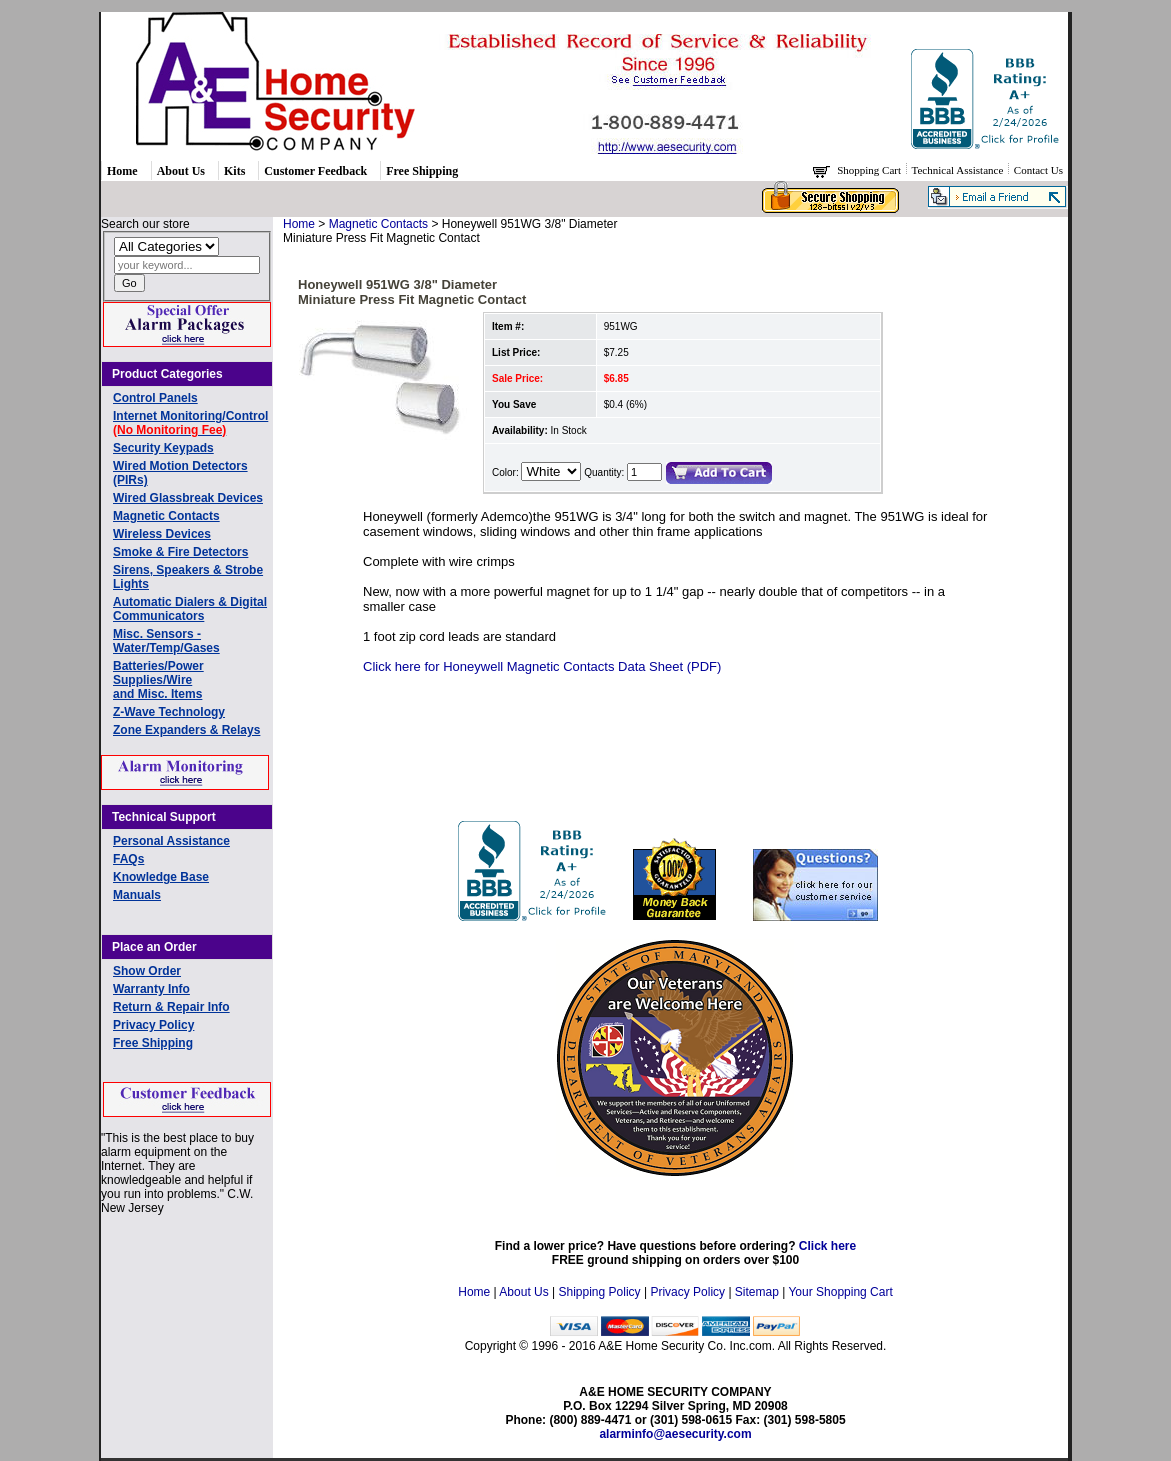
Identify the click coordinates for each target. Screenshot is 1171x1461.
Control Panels (155, 398)
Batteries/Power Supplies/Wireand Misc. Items (158, 680)
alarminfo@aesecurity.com (675, 1434)
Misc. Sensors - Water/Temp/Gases (166, 641)
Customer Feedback (315, 171)
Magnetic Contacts (166, 516)
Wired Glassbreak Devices (188, 498)
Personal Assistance (171, 841)
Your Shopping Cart (840, 1292)
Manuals (137, 895)
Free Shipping (422, 171)
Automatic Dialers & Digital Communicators (190, 609)
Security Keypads (163, 448)
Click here (827, 1246)
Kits (234, 171)
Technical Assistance (959, 170)
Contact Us (1038, 170)
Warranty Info (151, 989)
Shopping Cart (870, 170)
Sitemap (757, 1292)
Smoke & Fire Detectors (180, 552)
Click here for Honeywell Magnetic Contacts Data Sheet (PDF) (542, 666)
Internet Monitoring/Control (190, 423)
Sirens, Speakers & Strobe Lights (188, 577)
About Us (181, 171)
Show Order (147, 971)
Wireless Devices (162, 534)
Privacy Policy (153, 1025)
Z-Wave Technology (169, 712)
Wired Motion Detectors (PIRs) (180, 473)
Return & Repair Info (171, 1007)
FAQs (128, 859)
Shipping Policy (600, 1292)
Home (122, 171)
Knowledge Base (161, 877)
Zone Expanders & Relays (186, 730)
